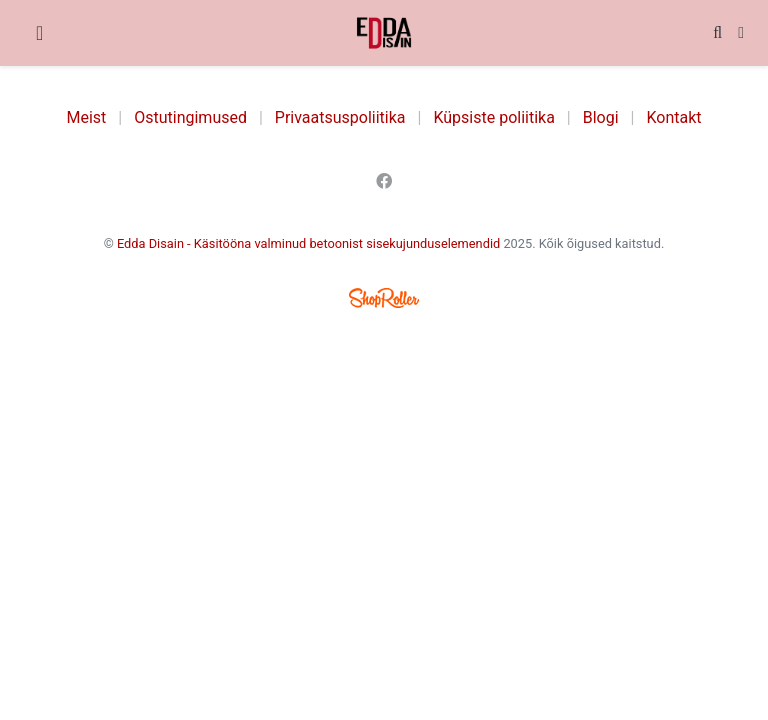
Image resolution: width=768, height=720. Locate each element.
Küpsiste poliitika (493, 117)
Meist (87, 117)
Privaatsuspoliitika (340, 117)
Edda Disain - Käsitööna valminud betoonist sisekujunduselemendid (308, 243)
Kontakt (673, 117)
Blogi (601, 117)
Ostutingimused (190, 117)
